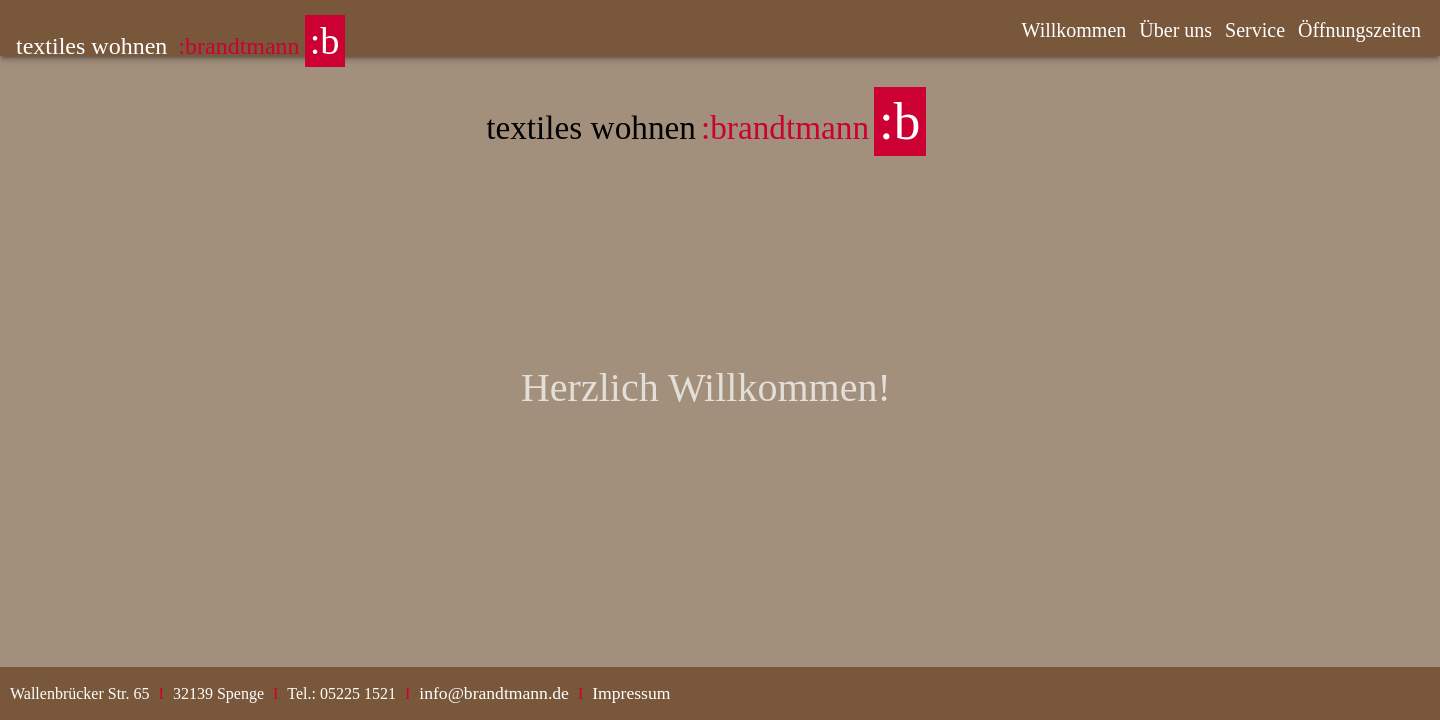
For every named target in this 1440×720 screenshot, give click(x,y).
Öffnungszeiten (1359, 30)
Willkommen (1074, 30)
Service (1255, 30)
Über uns (1175, 30)
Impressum (631, 693)
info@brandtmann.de (494, 693)
